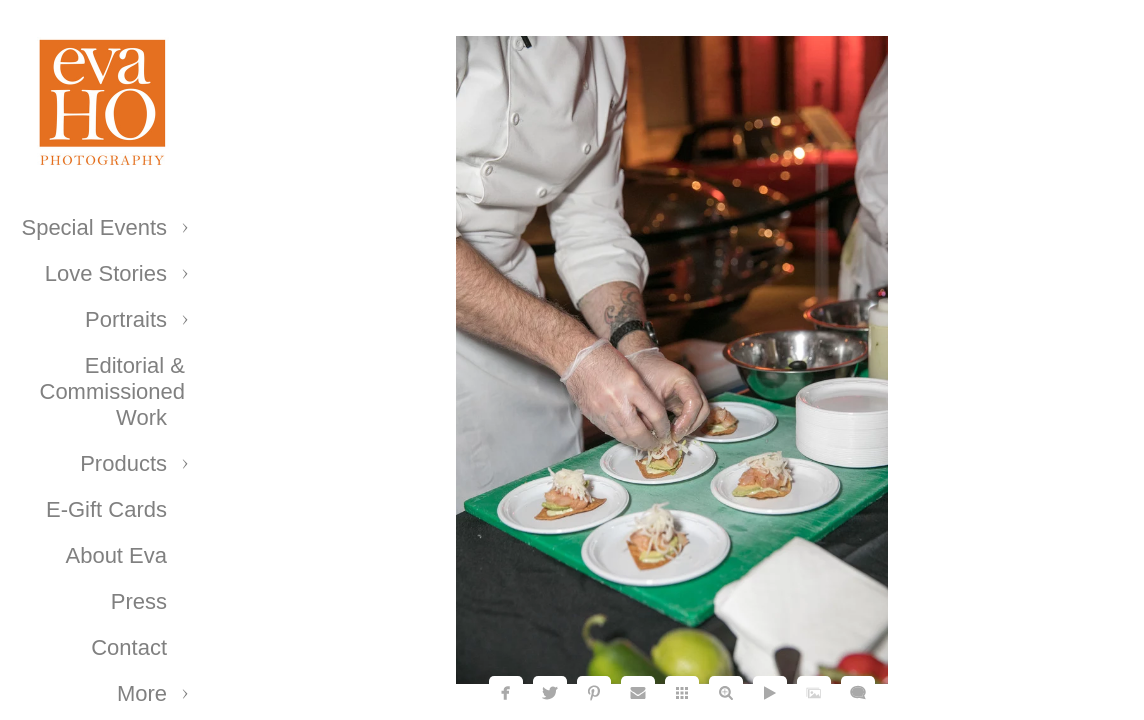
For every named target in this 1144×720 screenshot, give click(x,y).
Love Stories (106, 273)
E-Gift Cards (106, 509)
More (142, 693)
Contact (129, 647)
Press (139, 601)
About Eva (116, 555)
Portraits (126, 319)
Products (123, 463)
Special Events (94, 227)
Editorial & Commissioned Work (113, 391)
